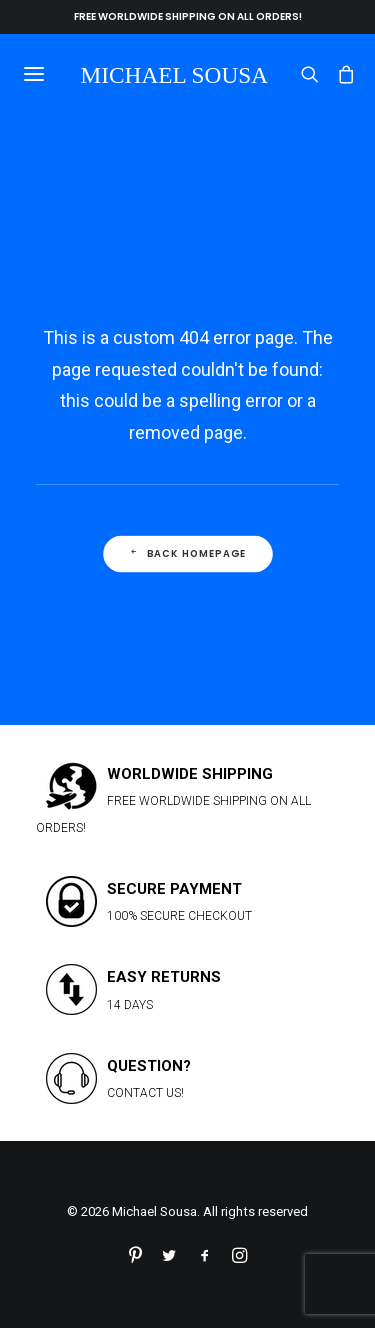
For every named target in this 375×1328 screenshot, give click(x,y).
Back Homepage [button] (187, 554)
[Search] (301, 74)
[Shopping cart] (337, 74)
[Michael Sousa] (178, 73)
